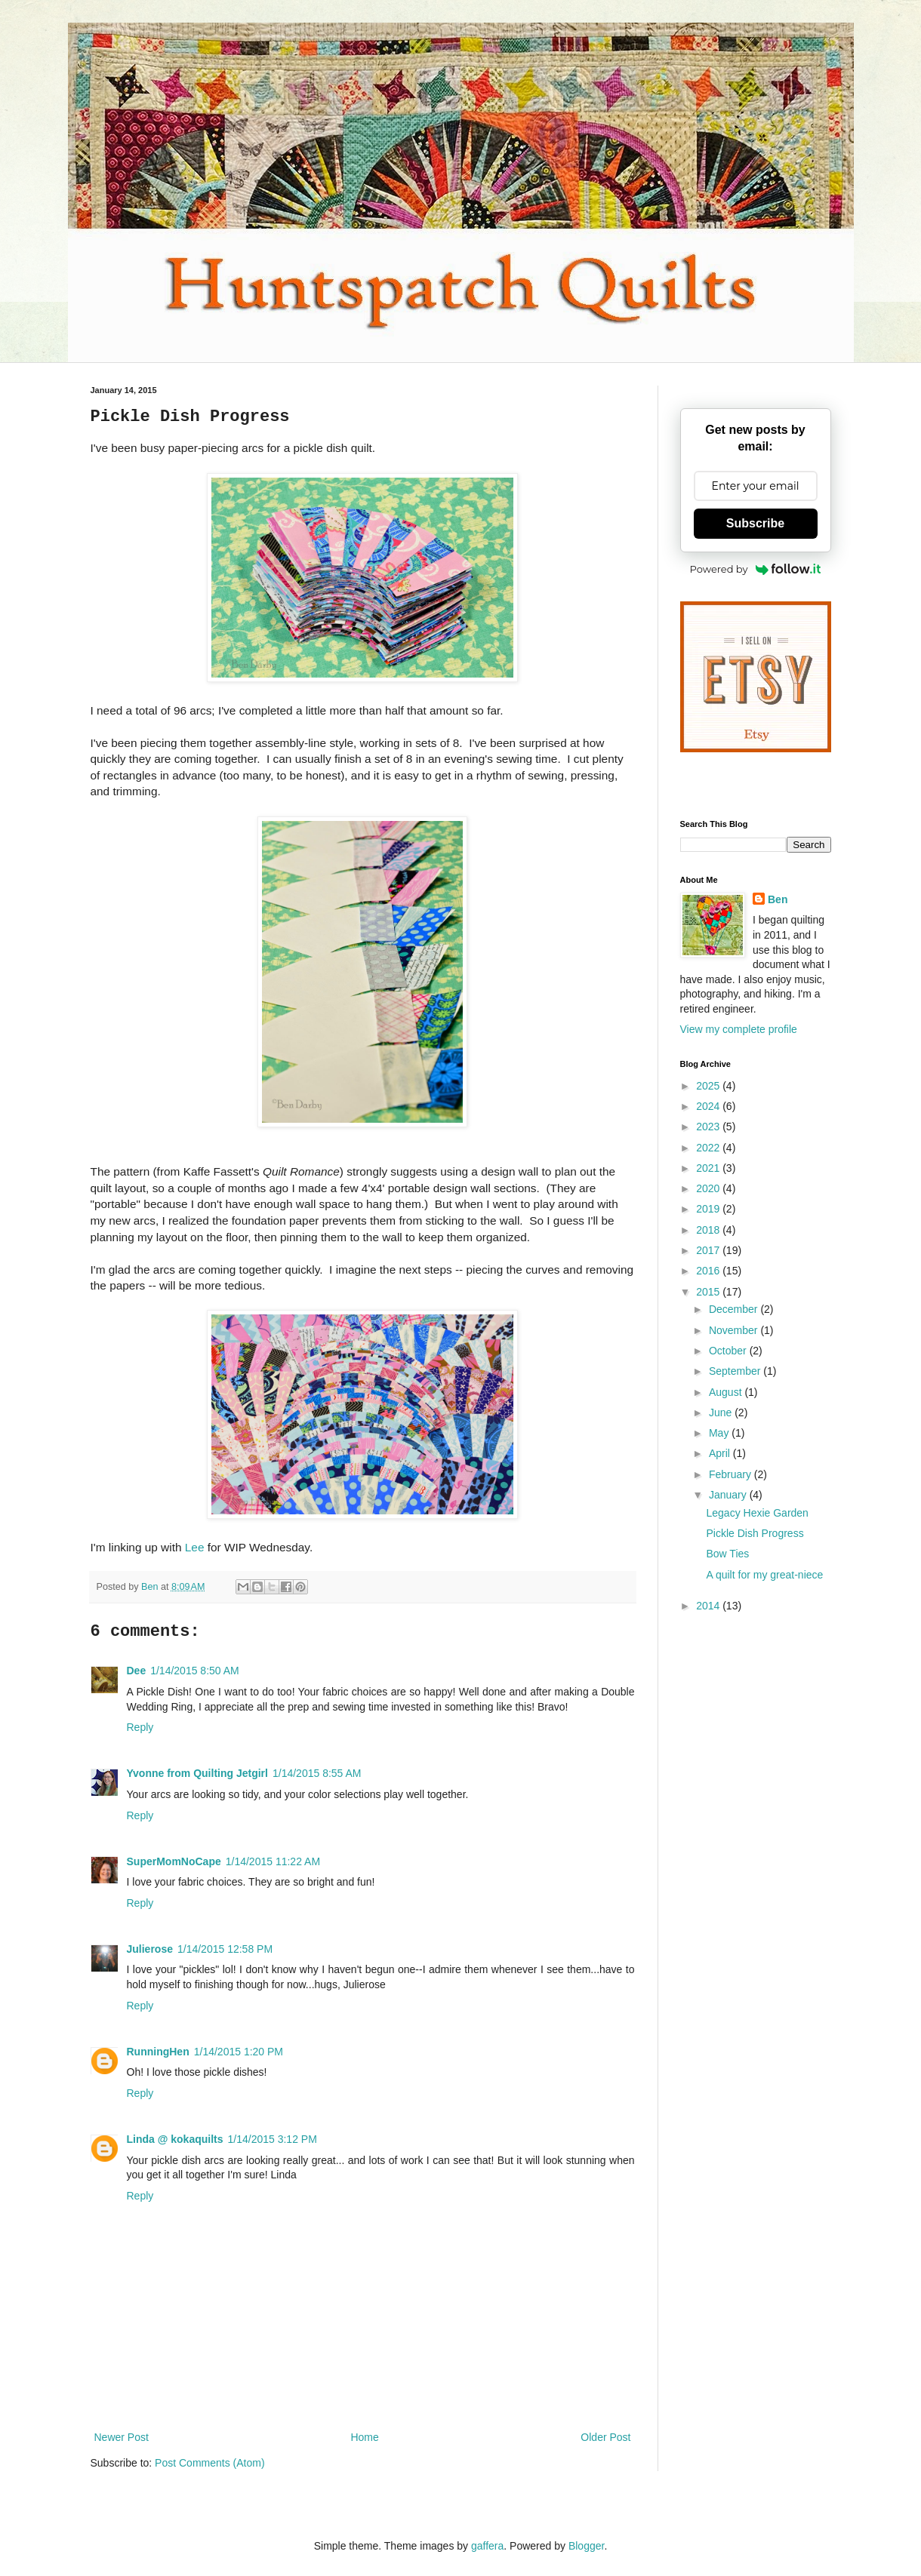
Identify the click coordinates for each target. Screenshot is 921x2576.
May (720, 1433)
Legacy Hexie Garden (757, 1513)
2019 (709, 1209)
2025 (709, 1086)
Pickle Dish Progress (754, 1533)
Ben (777, 899)
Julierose (150, 1949)
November (734, 1330)
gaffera (487, 2546)
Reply (140, 1727)
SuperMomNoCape (174, 1861)
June (722, 1412)
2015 (709, 1292)
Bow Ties (727, 1554)
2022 (709, 1148)
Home (364, 2437)
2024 (709, 1106)
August (726, 1392)
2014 (709, 1606)
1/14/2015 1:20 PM (238, 2052)
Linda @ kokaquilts (175, 2139)
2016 (709, 1271)
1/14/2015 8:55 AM (317, 1773)
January (729, 1495)
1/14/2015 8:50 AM (194, 1671)
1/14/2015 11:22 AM (273, 1861)
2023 (709, 1126)
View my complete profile (738, 1029)
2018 (709, 1230)
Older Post (605, 2437)
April (721, 1453)
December (734, 1309)
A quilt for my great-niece (764, 1575)
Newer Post (121, 2437)
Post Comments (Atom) (209, 2463)
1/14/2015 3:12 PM (272, 2139)
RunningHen (158, 2052)
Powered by (755, 569)
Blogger (586, 2546)
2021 (709, 1168)
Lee (195, 1547)
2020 (709, 1188)
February (731, 1474)
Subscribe (755, 523)
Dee (136, 1671)
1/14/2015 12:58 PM (225, 1949)
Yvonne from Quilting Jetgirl (197, 1773)
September (736, 1371)
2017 (709, 1250)
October (729, 1351)
